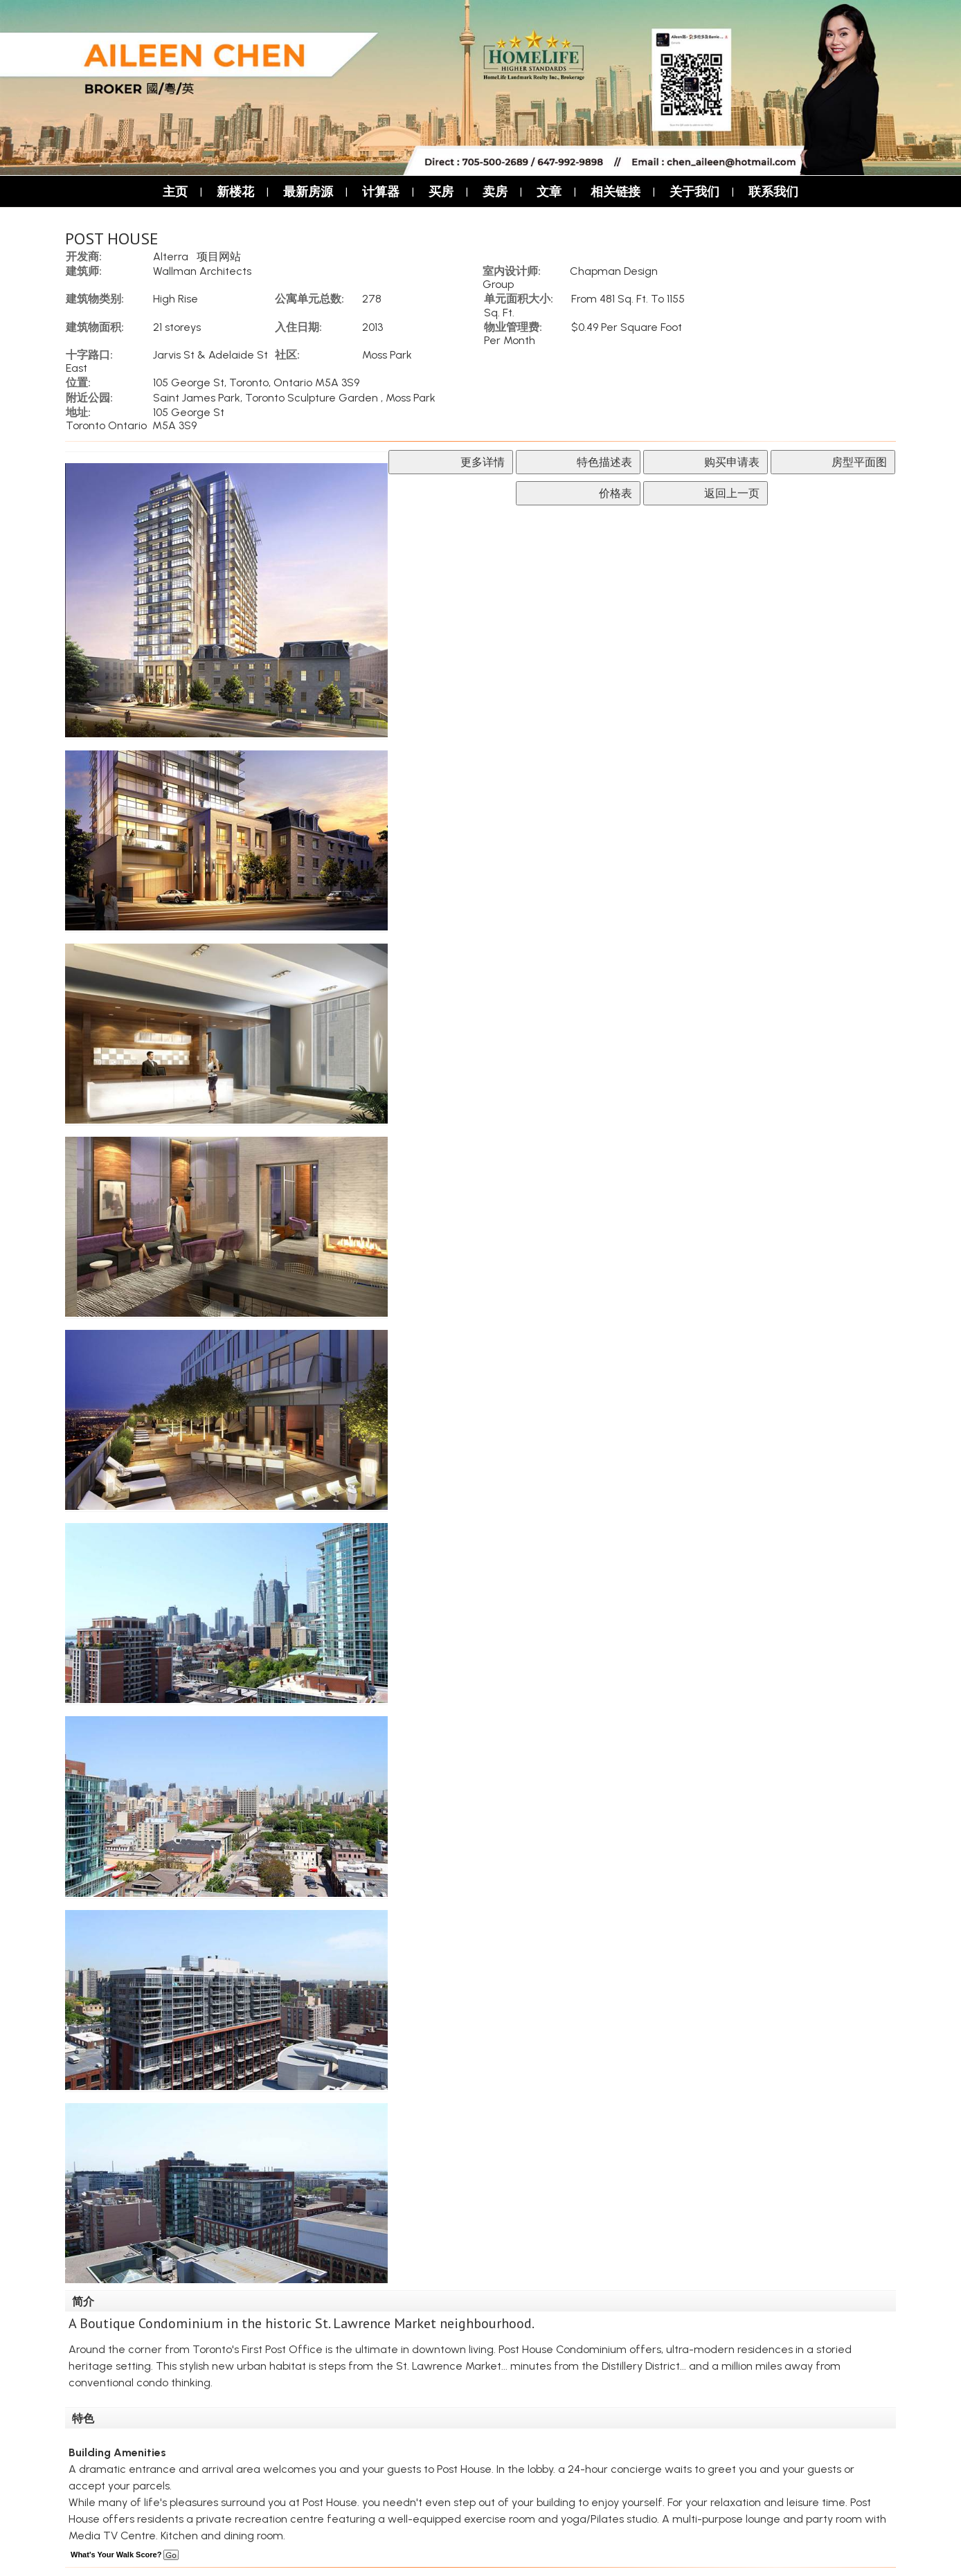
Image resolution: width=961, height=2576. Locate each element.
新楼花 (235, 191)
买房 (441, 191)
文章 (549, 191)
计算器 (380, 191)
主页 (175, 191)
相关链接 (615, 191)
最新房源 (308, 191)
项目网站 (219, 256)
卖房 (495, 191)
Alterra (170, 256)
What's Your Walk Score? (125, 2554)
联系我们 (773, 191)
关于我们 (694, 191)
